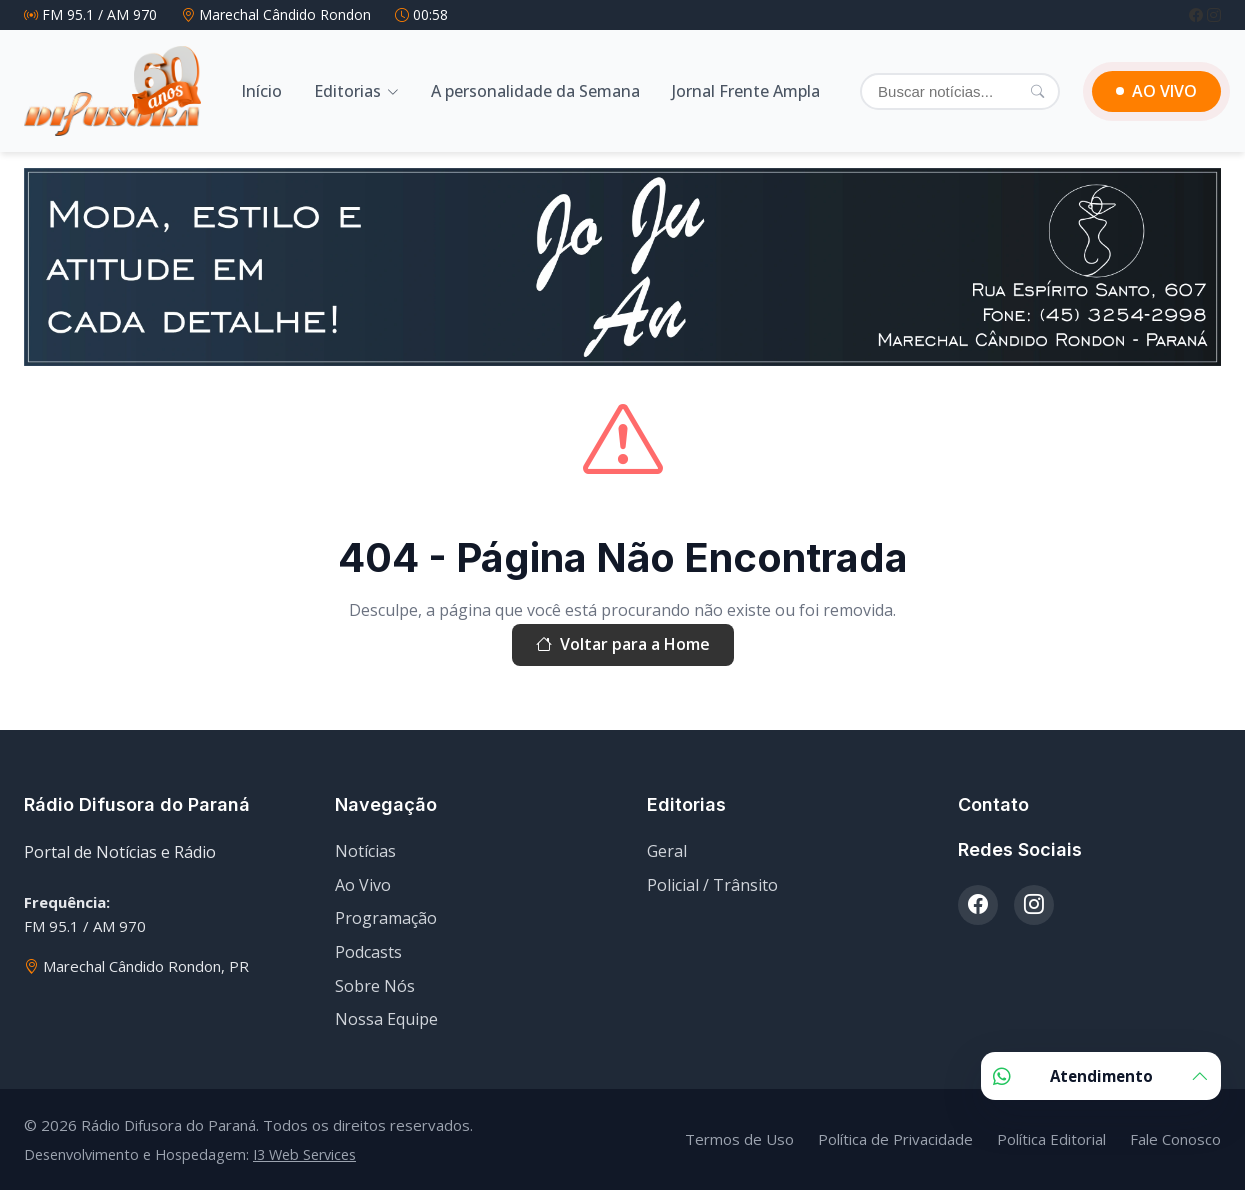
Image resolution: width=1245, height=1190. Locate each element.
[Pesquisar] (1037, 91)
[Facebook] (1198, 14)
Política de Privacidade (895, 1139)
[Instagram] (1214, 14)
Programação (386, 918)
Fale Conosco (1175, 1139)
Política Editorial (1051, 1139)
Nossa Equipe (386, 1019)
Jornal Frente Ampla (746, 91)
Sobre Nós (375, 986)
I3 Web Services (304, 1154)
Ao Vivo (363, 885)
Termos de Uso (739, 1139)
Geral (667, 851)
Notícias (365, 851)
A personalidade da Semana (535, 91)
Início (261, 91)
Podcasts (368, 952)
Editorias (347, 91)
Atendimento (1101, 1076)
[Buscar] (960, 91)
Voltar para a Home (623, 645)
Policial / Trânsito (712, 885)
